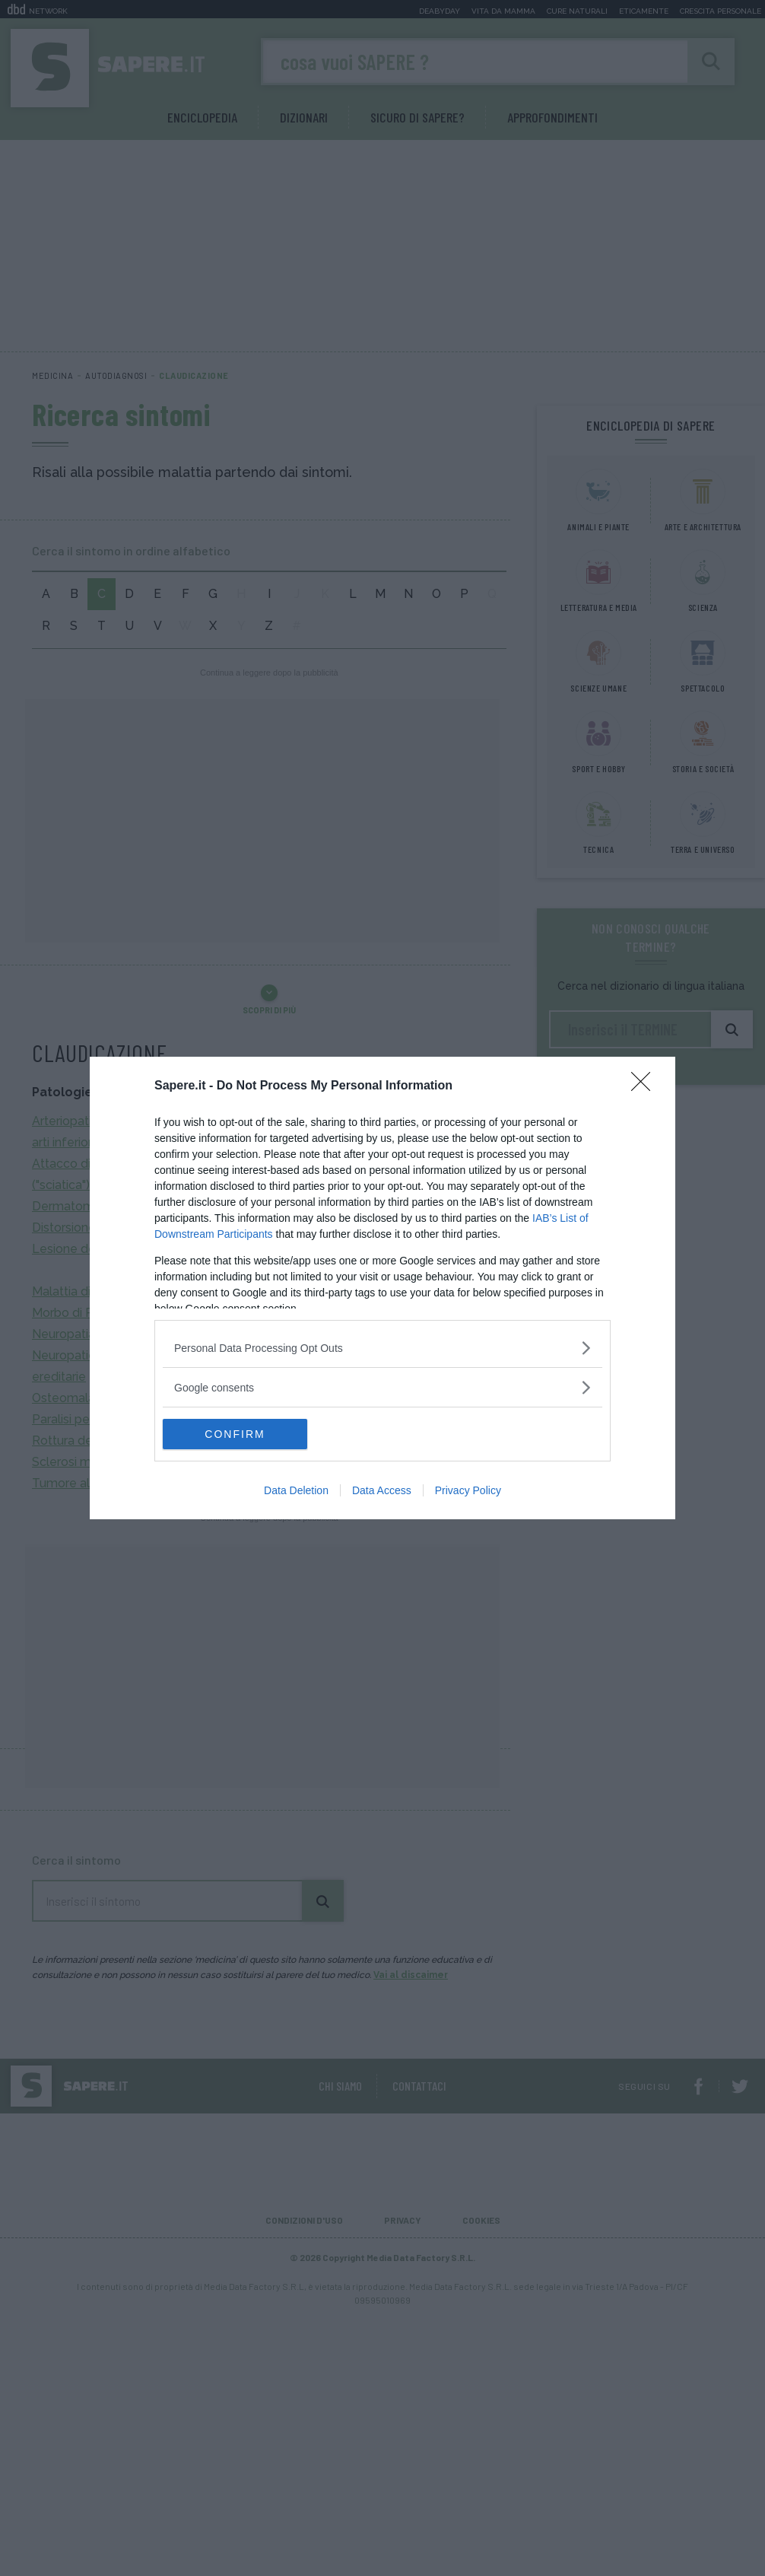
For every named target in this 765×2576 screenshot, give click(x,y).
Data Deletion (296, 1490)
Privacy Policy (468, 1490)
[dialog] (382, 1288)
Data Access (381, 1490)
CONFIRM (235, 1434)
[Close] (645, 1086)
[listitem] (382, 1348)
